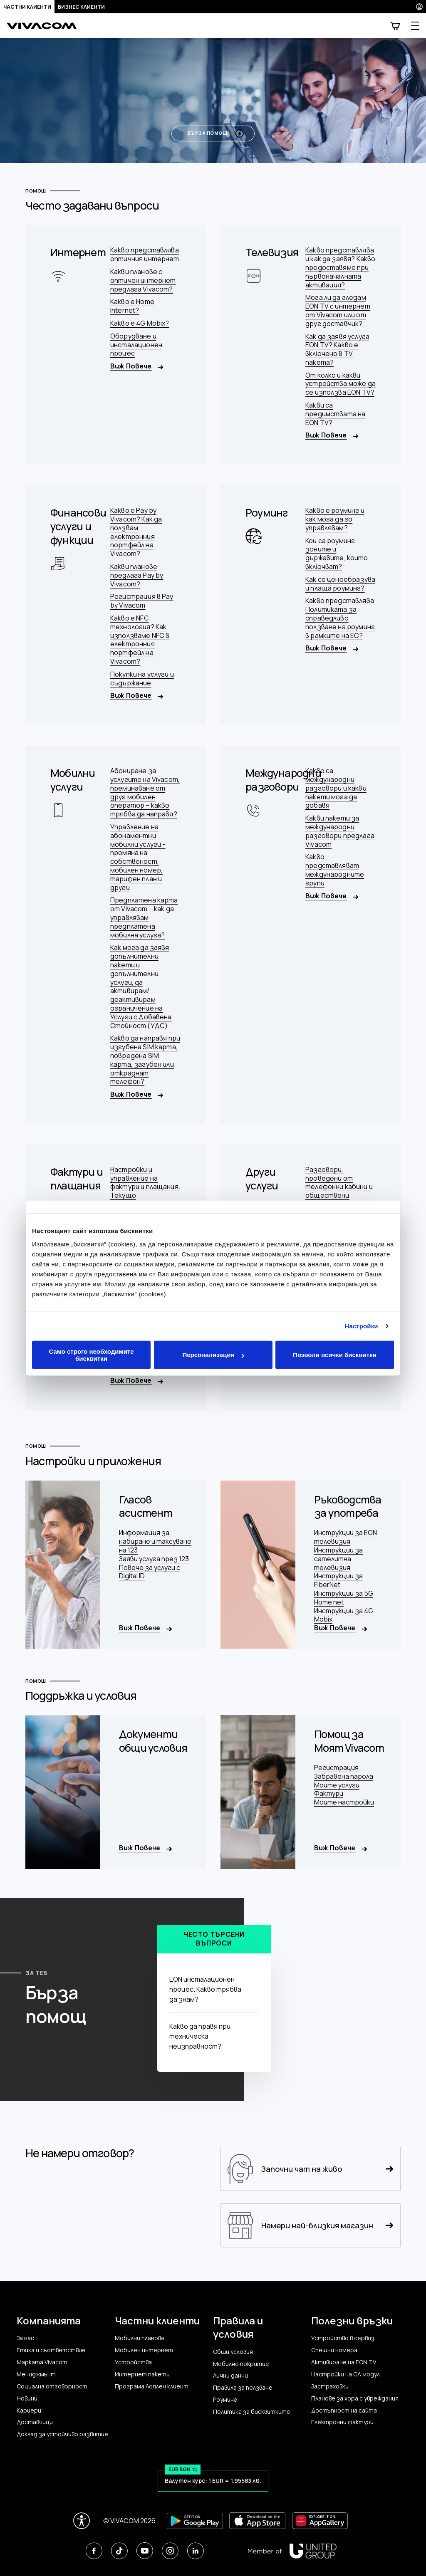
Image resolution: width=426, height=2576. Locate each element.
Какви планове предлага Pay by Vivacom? (136, 575)
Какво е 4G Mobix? (139, 323)
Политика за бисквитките (251, 2411)
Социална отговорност (52, 2386)
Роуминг (225, 2399)
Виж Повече (136, 366)
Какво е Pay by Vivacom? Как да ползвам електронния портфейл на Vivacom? (136, 532)
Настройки (361, 1326)
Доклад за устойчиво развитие (62, 2434)
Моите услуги (336, 1785)
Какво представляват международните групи (334, 870)
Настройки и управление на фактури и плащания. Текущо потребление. (145, 1187)
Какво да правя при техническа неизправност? (212, 2036)
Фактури (328, 1793)
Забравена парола (343, 1776)
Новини (27, 2398)
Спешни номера (334, 2350)
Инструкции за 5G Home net (343, 1598)
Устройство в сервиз (342, 2338)
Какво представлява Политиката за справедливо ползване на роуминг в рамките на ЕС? (340, 618)
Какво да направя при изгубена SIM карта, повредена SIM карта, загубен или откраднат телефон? (145, 1060)
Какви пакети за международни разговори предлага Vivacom (339, 831)
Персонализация (213, 1354)
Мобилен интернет (144, 2350)
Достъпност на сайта (344, 2410)
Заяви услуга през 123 (154, 1559)
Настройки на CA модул (345, 2374)
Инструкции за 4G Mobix (343, 1615)
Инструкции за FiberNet (338, 1580)
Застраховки (330, 2386)
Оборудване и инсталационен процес (136, 345)
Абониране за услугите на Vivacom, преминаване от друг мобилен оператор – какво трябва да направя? (145, 792)
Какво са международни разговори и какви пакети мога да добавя (336, 788)
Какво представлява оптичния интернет (144, 254)
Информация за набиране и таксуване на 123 (155, 1541)
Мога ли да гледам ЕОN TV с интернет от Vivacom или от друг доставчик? (337, 310)
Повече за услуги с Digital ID (149, 1572)
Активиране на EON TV (343, 2362)
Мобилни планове (140, 2338)
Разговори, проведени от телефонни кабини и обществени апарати (339, 1187)
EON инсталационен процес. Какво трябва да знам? (212, 1989)
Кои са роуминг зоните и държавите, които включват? (336, 553)
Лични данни (230, 2375)
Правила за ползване (242, 2387)
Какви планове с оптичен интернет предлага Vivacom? (143, 280)
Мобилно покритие (241, 2364)
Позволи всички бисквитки (334, 1354)
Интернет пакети (142, 2374)
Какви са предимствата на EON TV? (335, 414)
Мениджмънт (36, 2374)
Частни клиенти (27, 6)
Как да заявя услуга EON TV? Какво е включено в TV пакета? (337, 349)
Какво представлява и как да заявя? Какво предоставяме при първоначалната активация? (340, 267)
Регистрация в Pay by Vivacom (141, 601)
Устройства (133, 2362)
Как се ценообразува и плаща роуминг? (340, 584)
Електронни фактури (342, 2422)
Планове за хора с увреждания (355, 2398)
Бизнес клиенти (81, 6)
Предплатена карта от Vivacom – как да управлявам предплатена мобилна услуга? (144, 917)
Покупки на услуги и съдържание (142, 678)
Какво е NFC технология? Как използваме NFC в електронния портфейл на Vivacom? (140, 640)
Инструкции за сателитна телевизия (338, 1559)
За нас (25, 2338)
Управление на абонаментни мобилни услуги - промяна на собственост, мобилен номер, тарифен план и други (138, 857)
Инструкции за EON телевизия (345, 1537)
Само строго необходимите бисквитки (91, 1354)
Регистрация (336, 1767)
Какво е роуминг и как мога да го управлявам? (334, 519)
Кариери (29, 2410)
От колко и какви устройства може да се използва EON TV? (340, 384)
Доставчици (35, 2422)
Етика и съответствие (51, 2350)
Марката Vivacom (42, 2362)
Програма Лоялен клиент (151, 2386)
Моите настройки (344, 1802)
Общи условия (233, 2352)
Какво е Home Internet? (132, 306)
